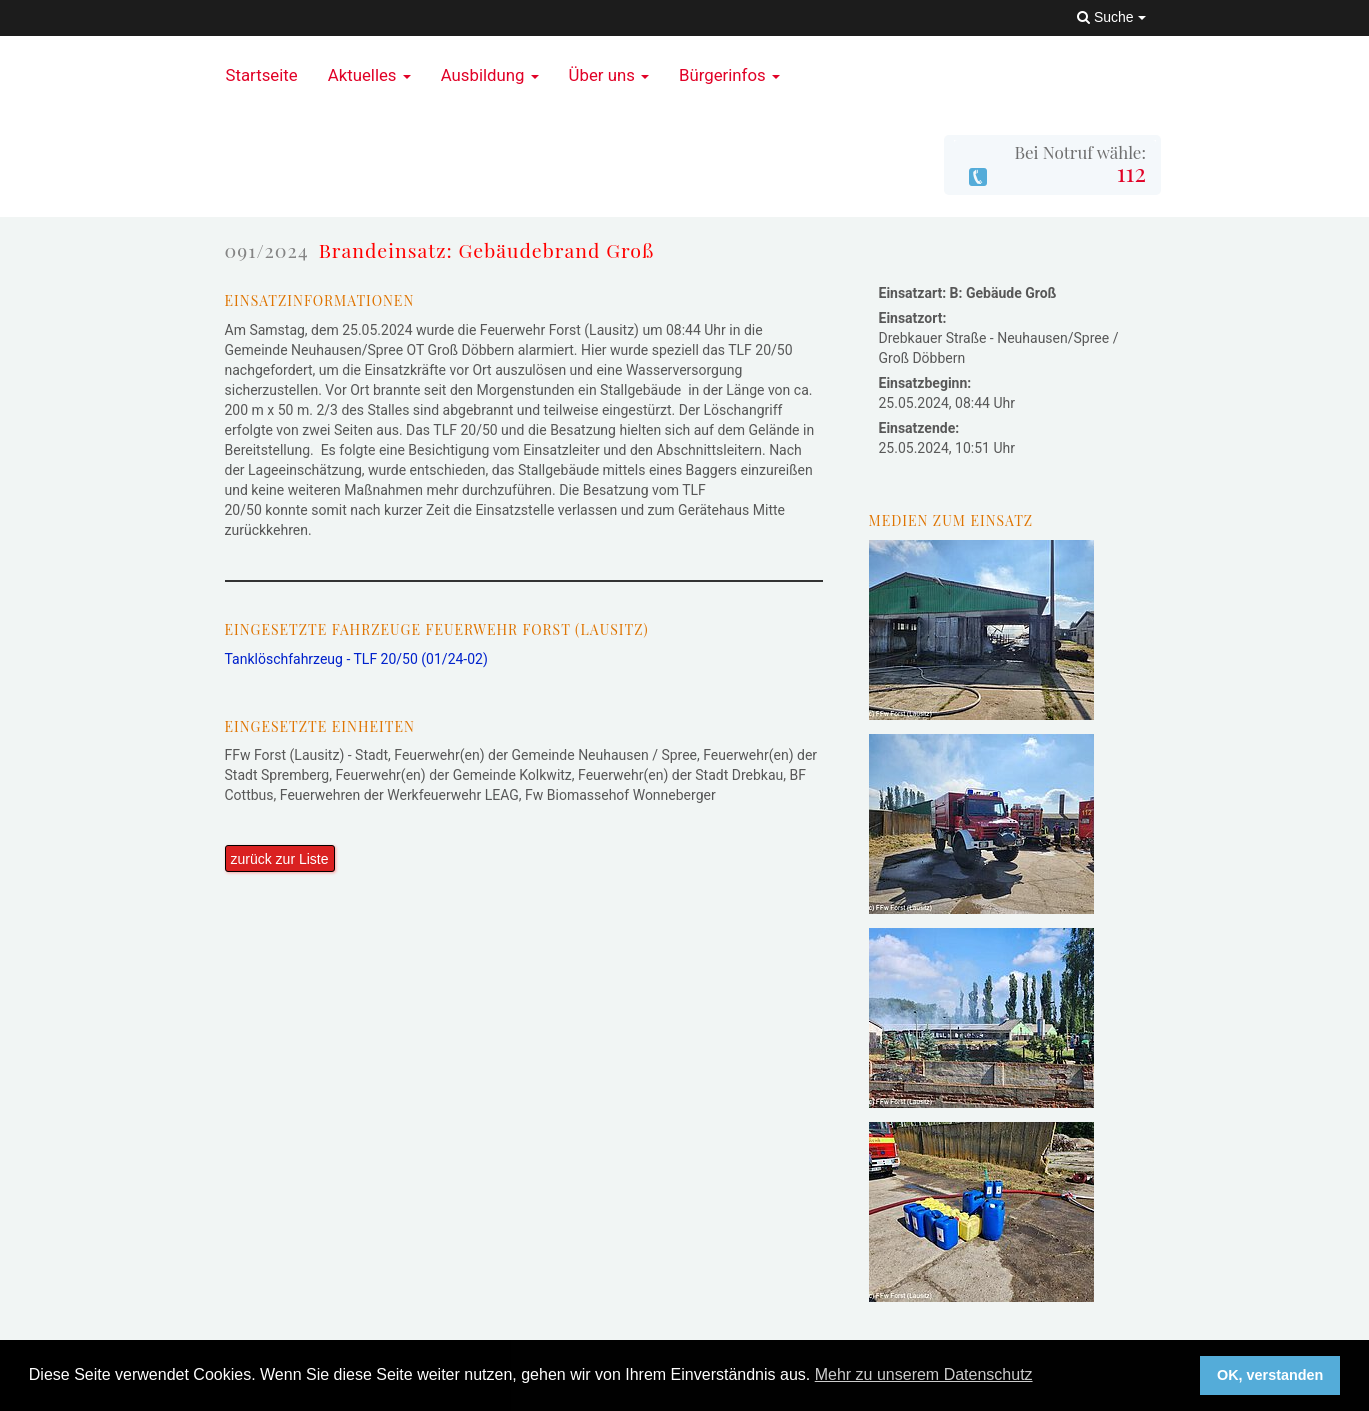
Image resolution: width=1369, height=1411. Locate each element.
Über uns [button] (609, 75)
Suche (1111, 17)
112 (1131, 172)
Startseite (262, 75)
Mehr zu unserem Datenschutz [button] (924, 1374)
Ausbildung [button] (490, 75)
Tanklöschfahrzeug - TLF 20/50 (356, 659)
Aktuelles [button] (369, 75)
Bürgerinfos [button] (729, 75)
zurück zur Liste (280, 859)
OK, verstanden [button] (1270, 1375)
